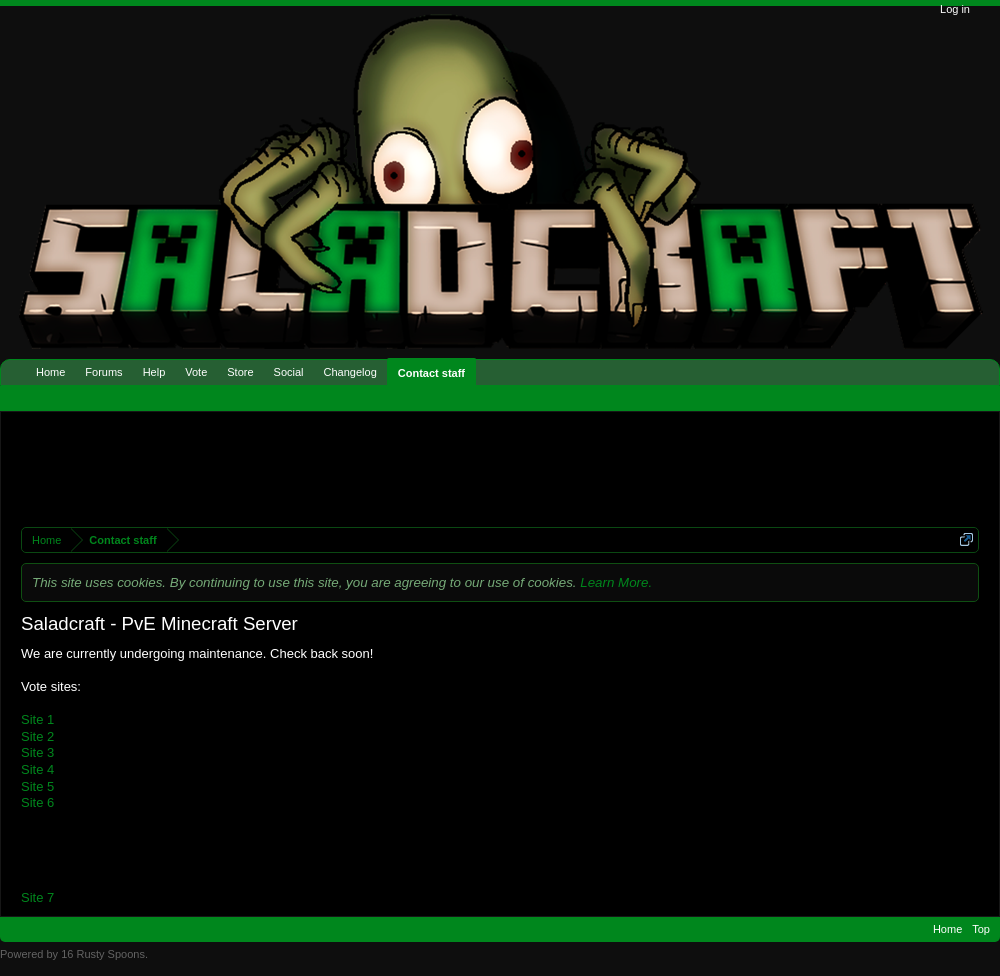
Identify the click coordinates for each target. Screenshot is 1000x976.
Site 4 (37, 769)
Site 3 (37, 752)
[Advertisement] (368, 467)
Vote (196, 372)
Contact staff (431, 373)
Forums (103, 372)
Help (154, 372)
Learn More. (616, 582)
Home (50, 372)
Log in (955, 9)
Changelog (350, 372)
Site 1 (37, 719)
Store (240, 372)
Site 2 (37, 736)
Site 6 (37, 802)
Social (289, 372)
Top (981, 929)
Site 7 (37, 897)
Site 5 (37, 786)
